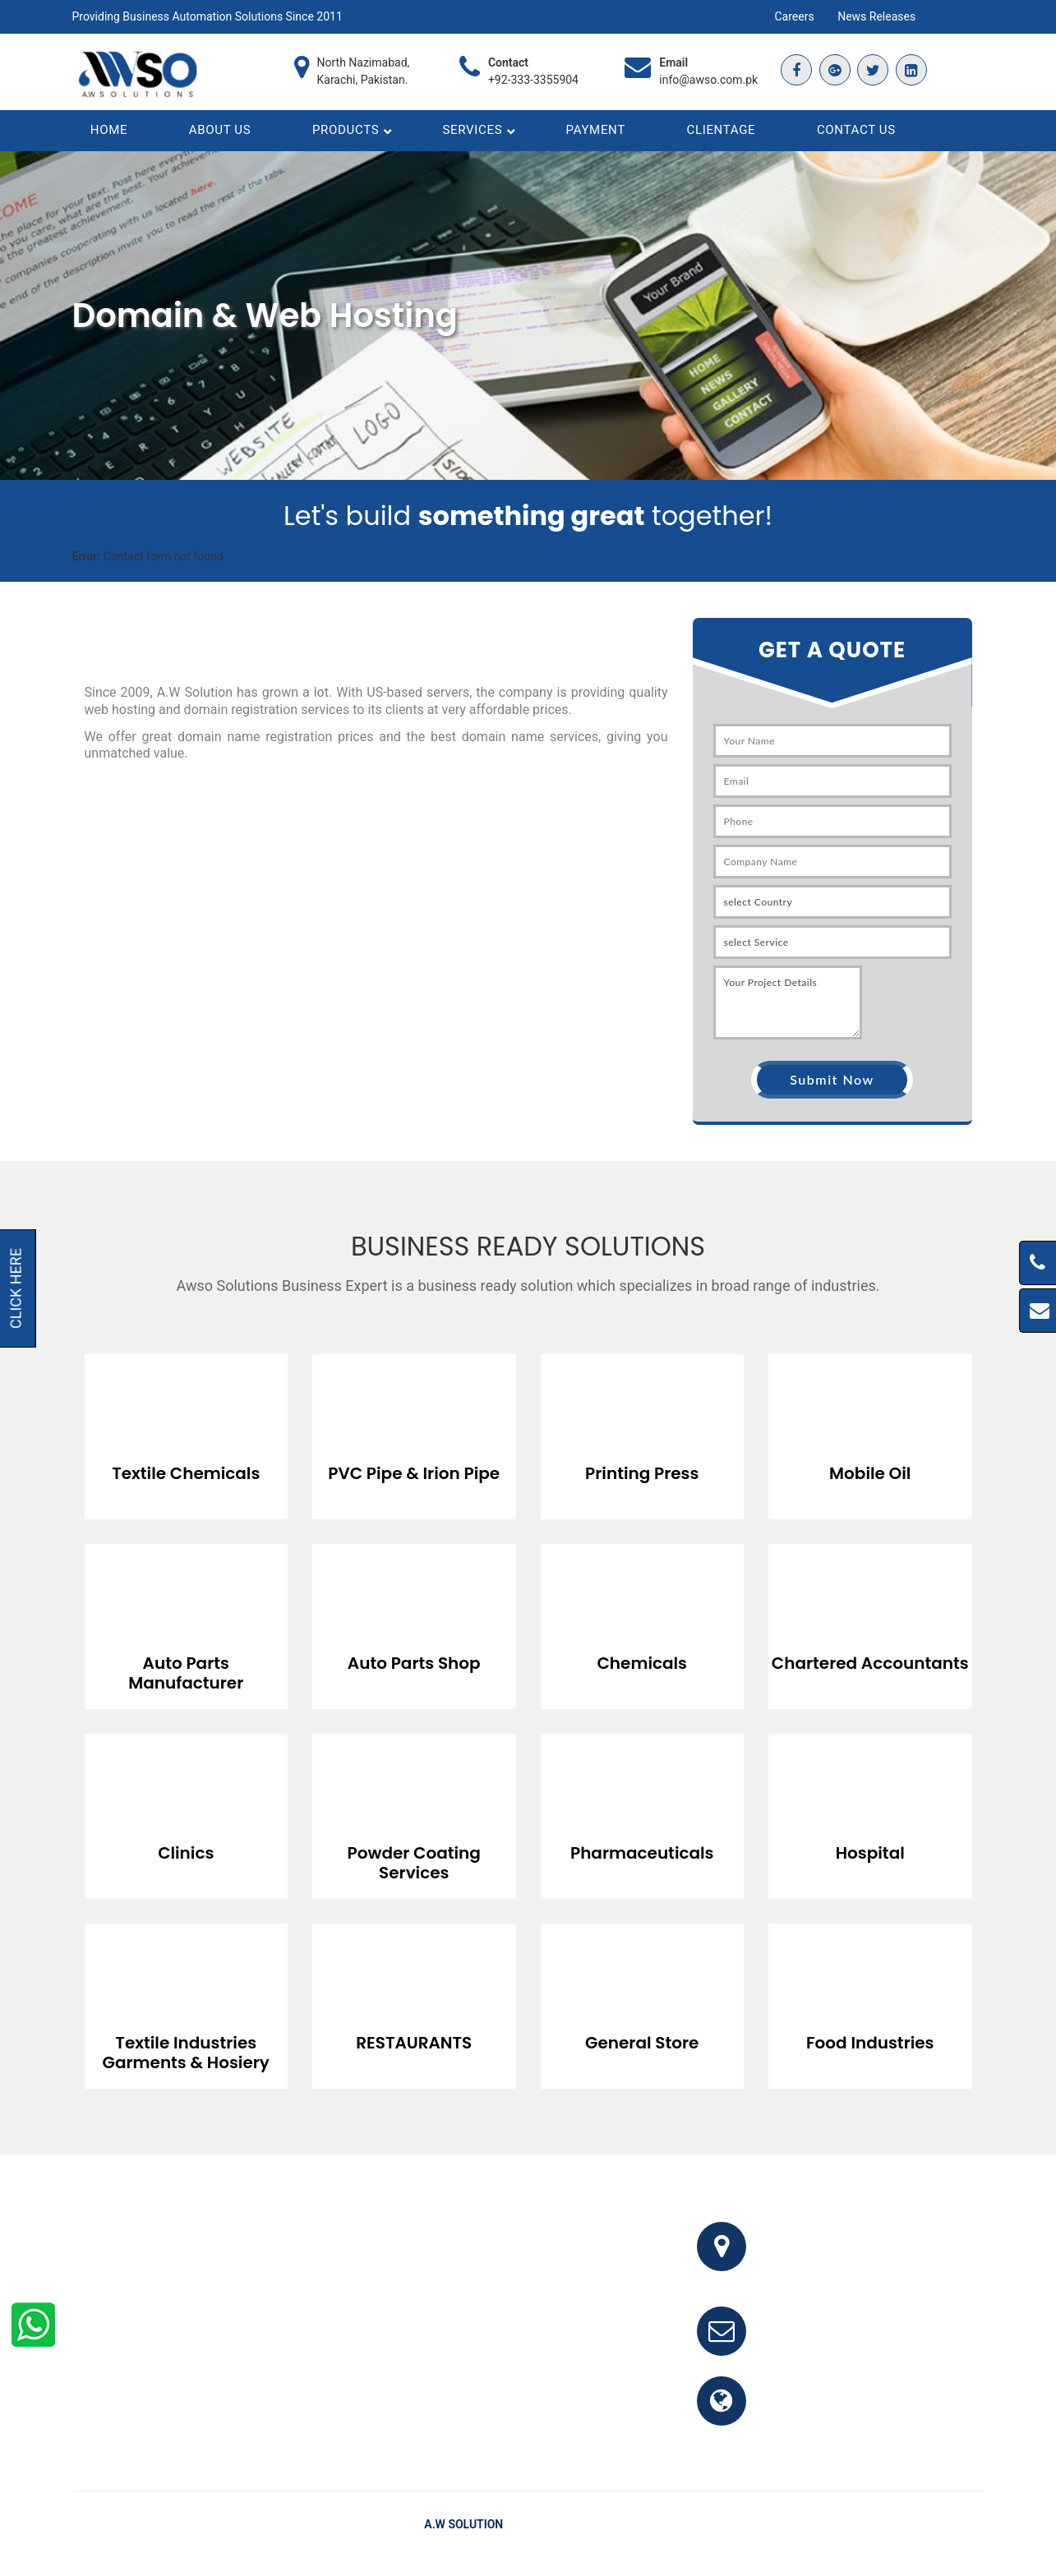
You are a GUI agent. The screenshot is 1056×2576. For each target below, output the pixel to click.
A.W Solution (463, 2534)
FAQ (823, 2534)
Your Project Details (787, 1012)
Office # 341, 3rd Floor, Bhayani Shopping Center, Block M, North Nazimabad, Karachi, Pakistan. (878, 2265)
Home (781, 2534)
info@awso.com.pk (708, 79)
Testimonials (883, 2534)
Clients (950, 2534)
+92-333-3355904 (533, 79)
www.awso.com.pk (826, 2420)
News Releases (876, 16)
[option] (186, 1434)
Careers (794, 16)
